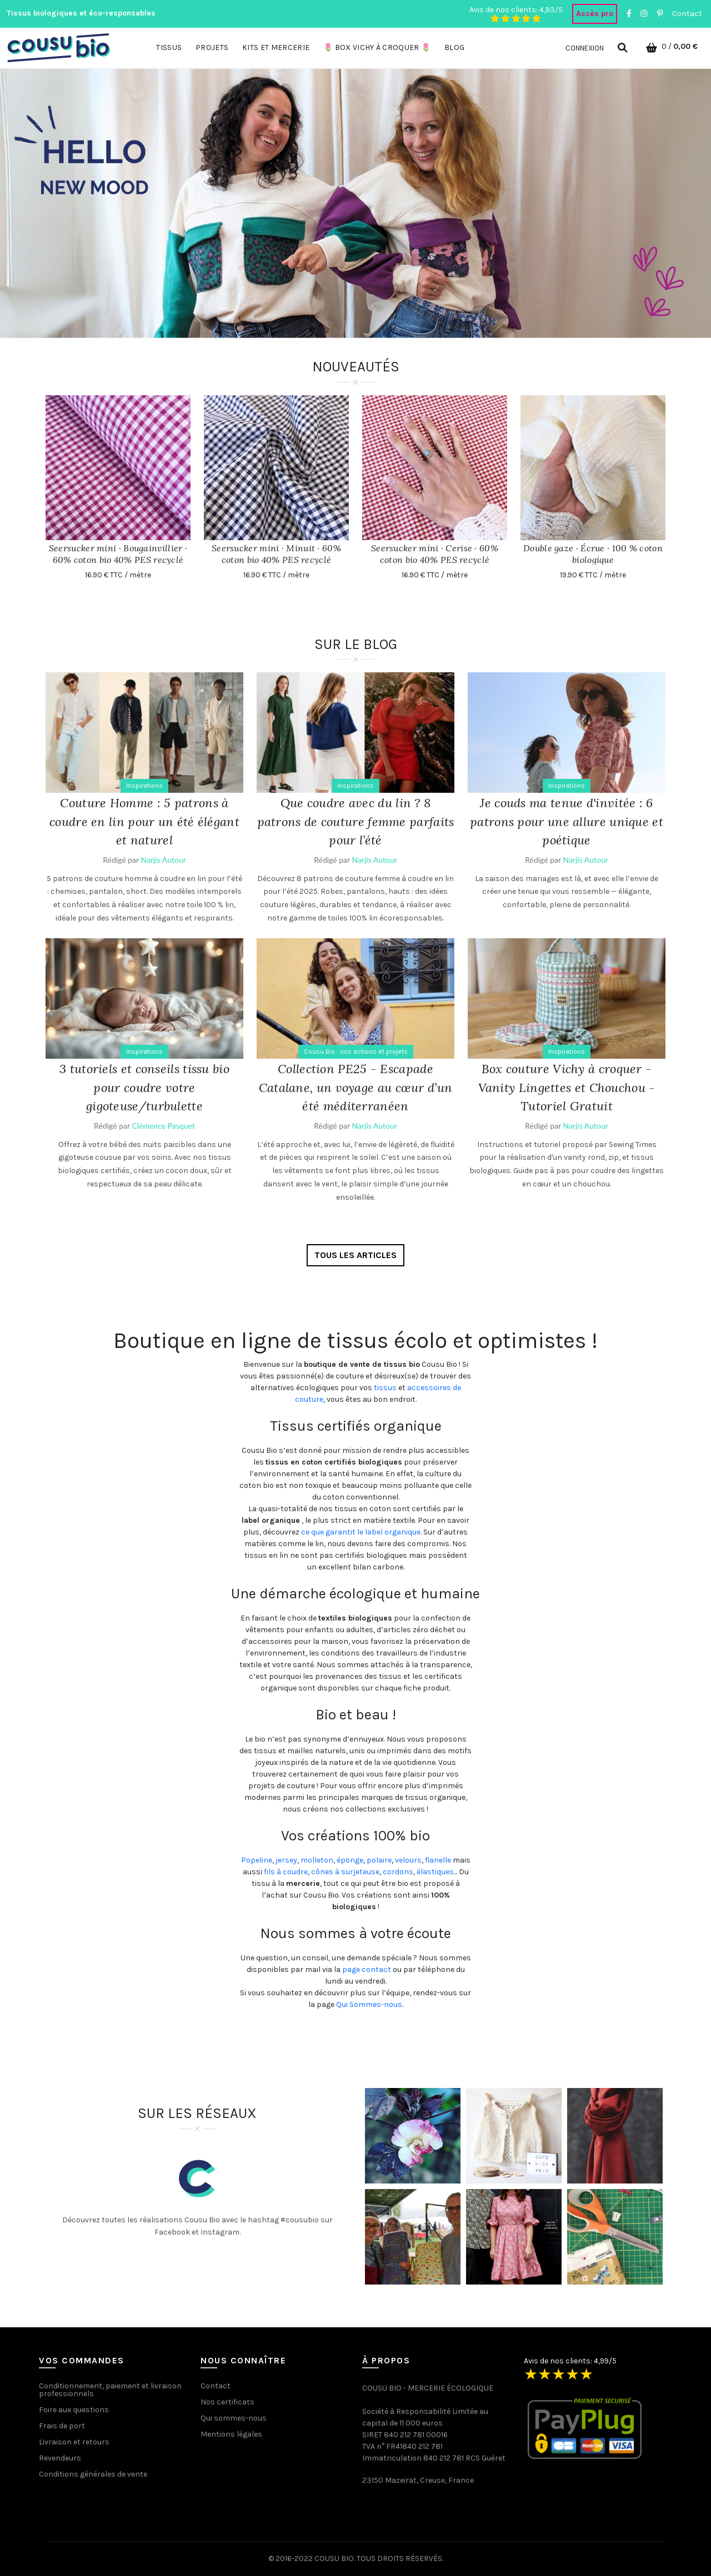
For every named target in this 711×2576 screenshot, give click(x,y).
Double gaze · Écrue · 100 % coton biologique (593, 553)
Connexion (584, 48)
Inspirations (144, 785)
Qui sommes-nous (234, 2418)
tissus (385, 1387)
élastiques (435, 1871)
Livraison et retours (74, 2442)
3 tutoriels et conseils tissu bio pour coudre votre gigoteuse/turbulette (144, 1087)
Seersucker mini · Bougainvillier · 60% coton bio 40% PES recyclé (118, 553)
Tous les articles (355, 1255)
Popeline (256, 1860)
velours (408, 1860)
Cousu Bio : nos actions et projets (356, 1051)
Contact (687, 13)
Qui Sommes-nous (369, 2004)
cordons (398, 1871)
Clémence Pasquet (163, 1125)
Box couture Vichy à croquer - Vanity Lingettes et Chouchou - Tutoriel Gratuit (566, 1087)
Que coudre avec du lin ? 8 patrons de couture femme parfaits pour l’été (355, 821)
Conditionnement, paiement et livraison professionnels (110, 2389)
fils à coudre (286, 1871)
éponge (350, 1860)
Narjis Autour (163, 859)
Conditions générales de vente (93, 2474)
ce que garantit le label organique (360, 1532)
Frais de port (62, 2426)
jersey (286, 1860)
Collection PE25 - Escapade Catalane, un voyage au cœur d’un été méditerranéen (356, 1087)
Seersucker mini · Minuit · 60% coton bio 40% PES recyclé (276, 553)
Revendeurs (60, 2458)
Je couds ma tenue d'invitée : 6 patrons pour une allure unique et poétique (566, 821)
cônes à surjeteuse (345, 1871)
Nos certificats (227, 2402)
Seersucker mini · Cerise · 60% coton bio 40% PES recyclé (434, 553)
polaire (379, 1860)
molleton (317, 1860)
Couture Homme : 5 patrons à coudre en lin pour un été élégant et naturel (144, 821)
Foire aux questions (74, 2409)
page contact (366, 1969)
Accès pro (594, 13)
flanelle (438, 1860)
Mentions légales (231, 2434)
